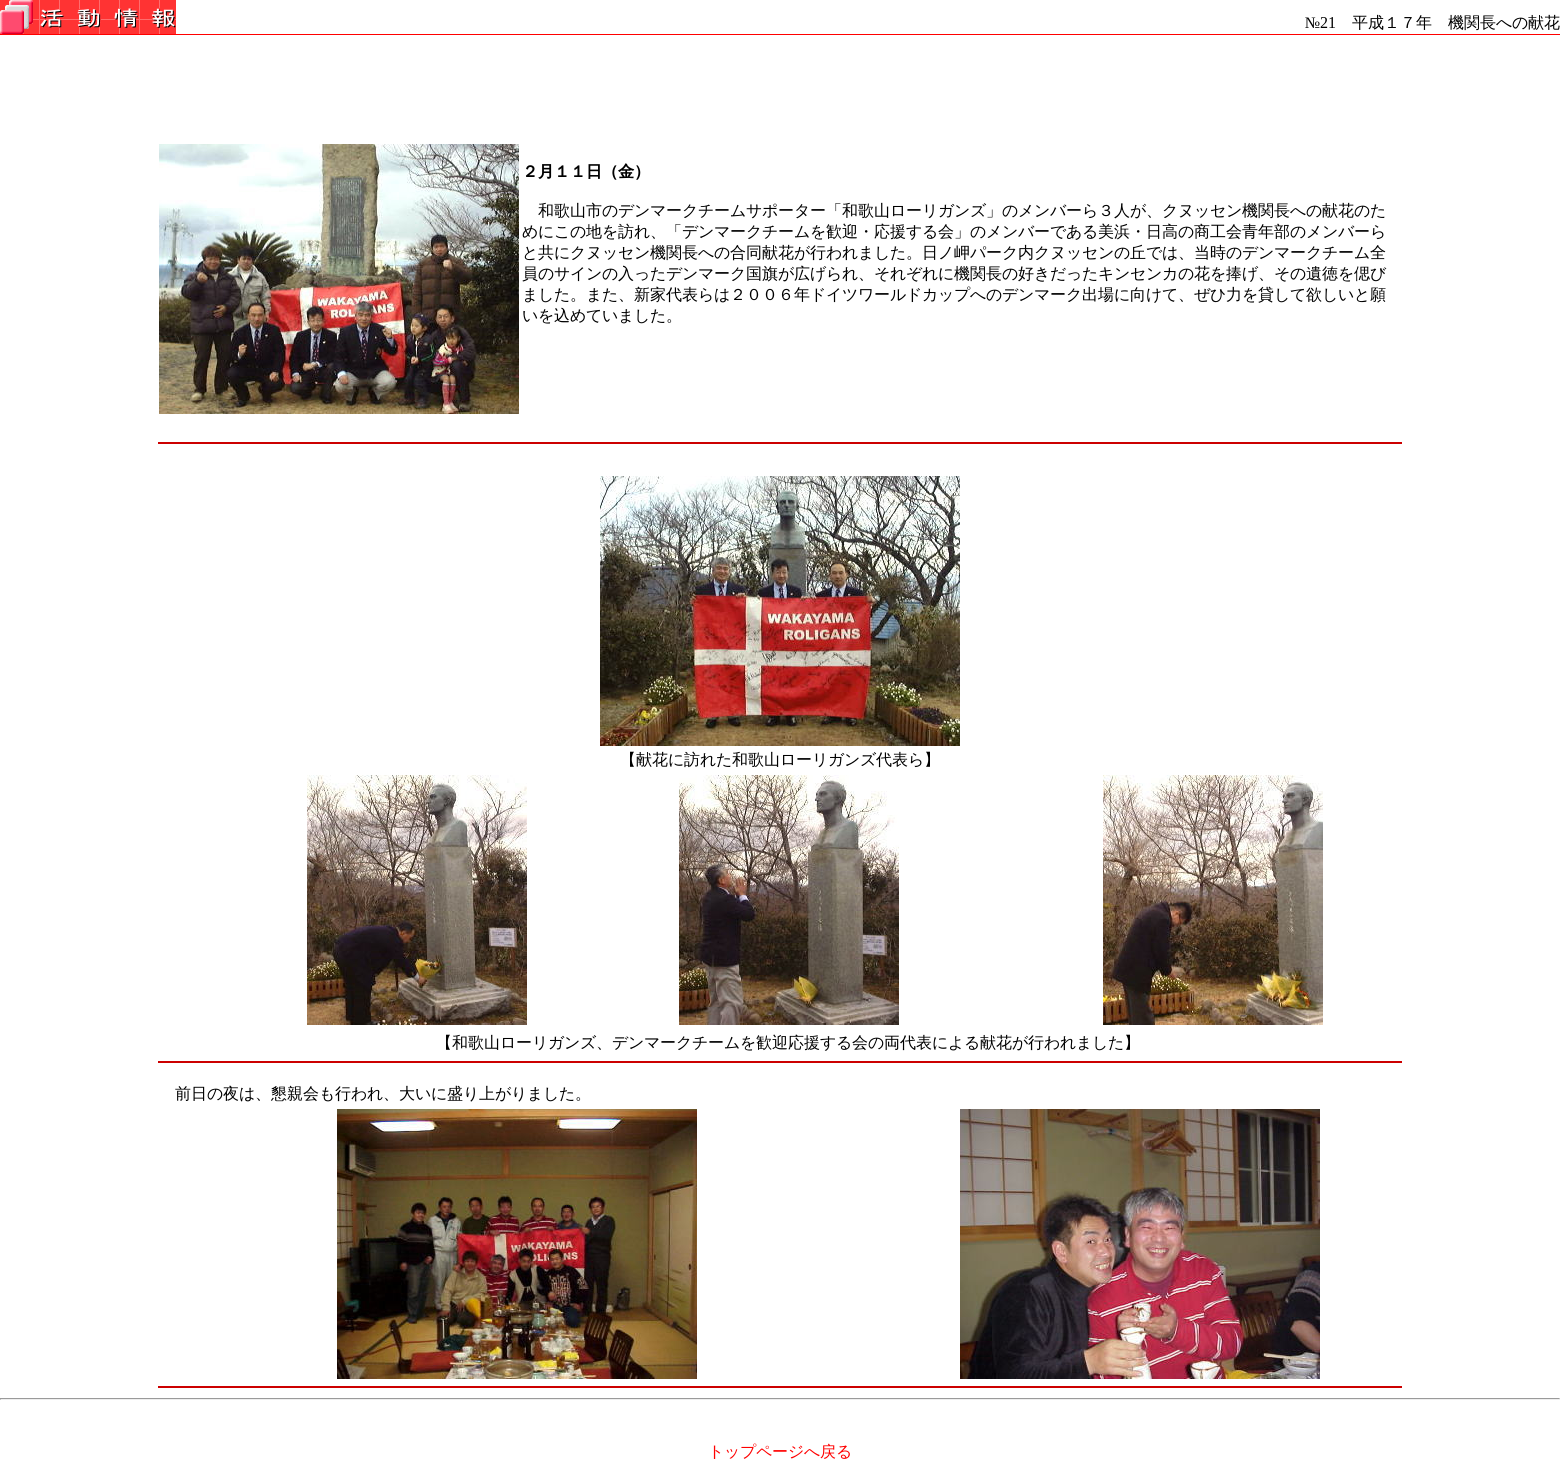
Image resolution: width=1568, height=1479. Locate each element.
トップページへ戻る (780, 1451)
